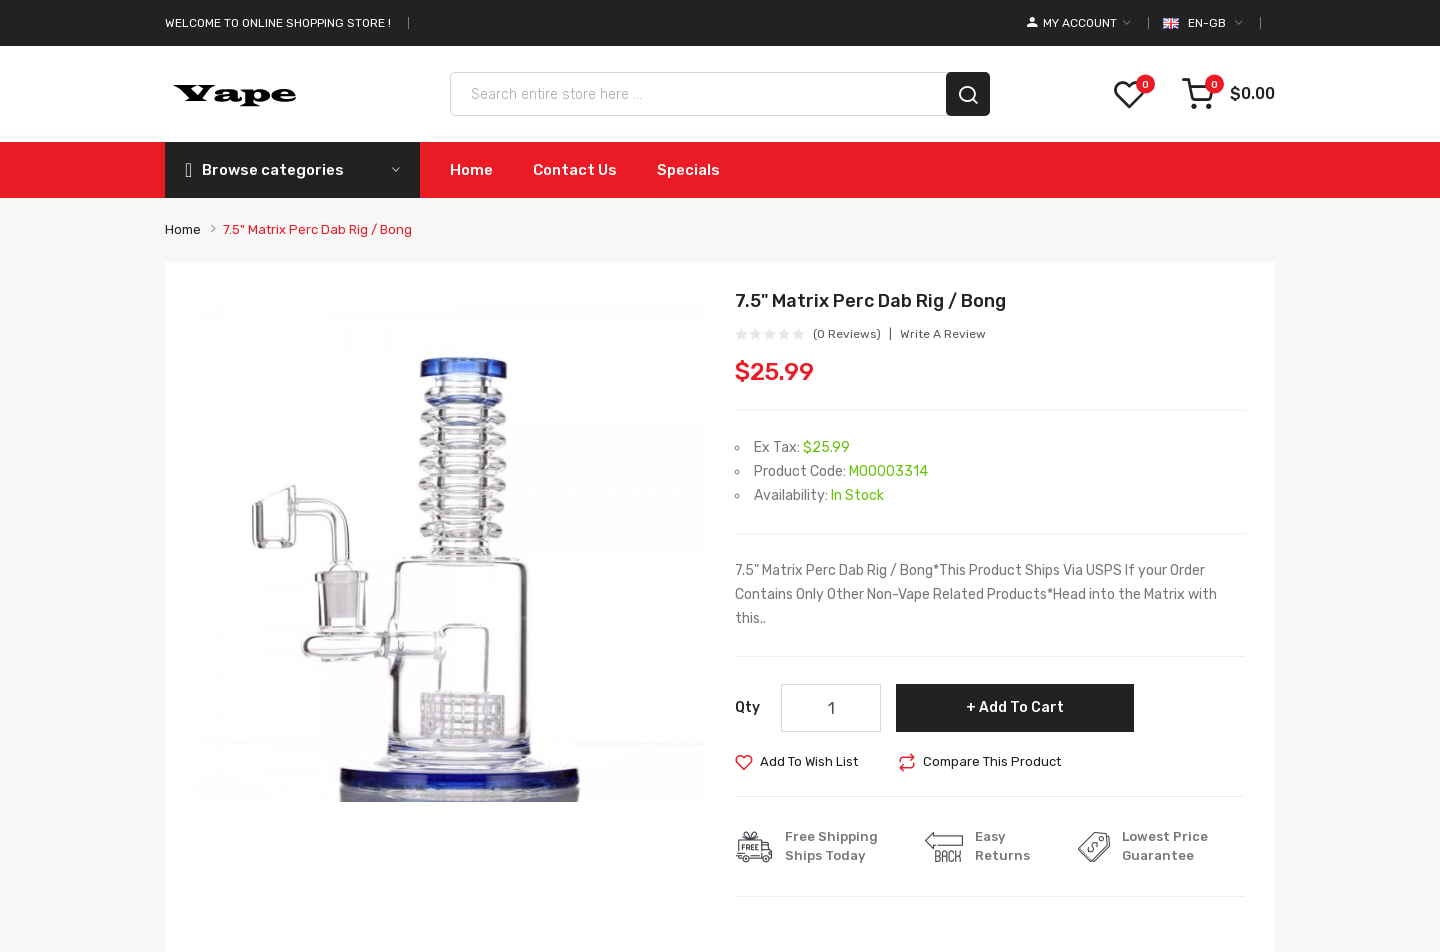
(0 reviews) (847, 334)
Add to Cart (1021, 707)
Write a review (943, 334)
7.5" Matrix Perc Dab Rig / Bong (317, 229)
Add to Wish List (809, 761)
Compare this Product (992, 761)
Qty (747, 707)
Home (183, 229)
